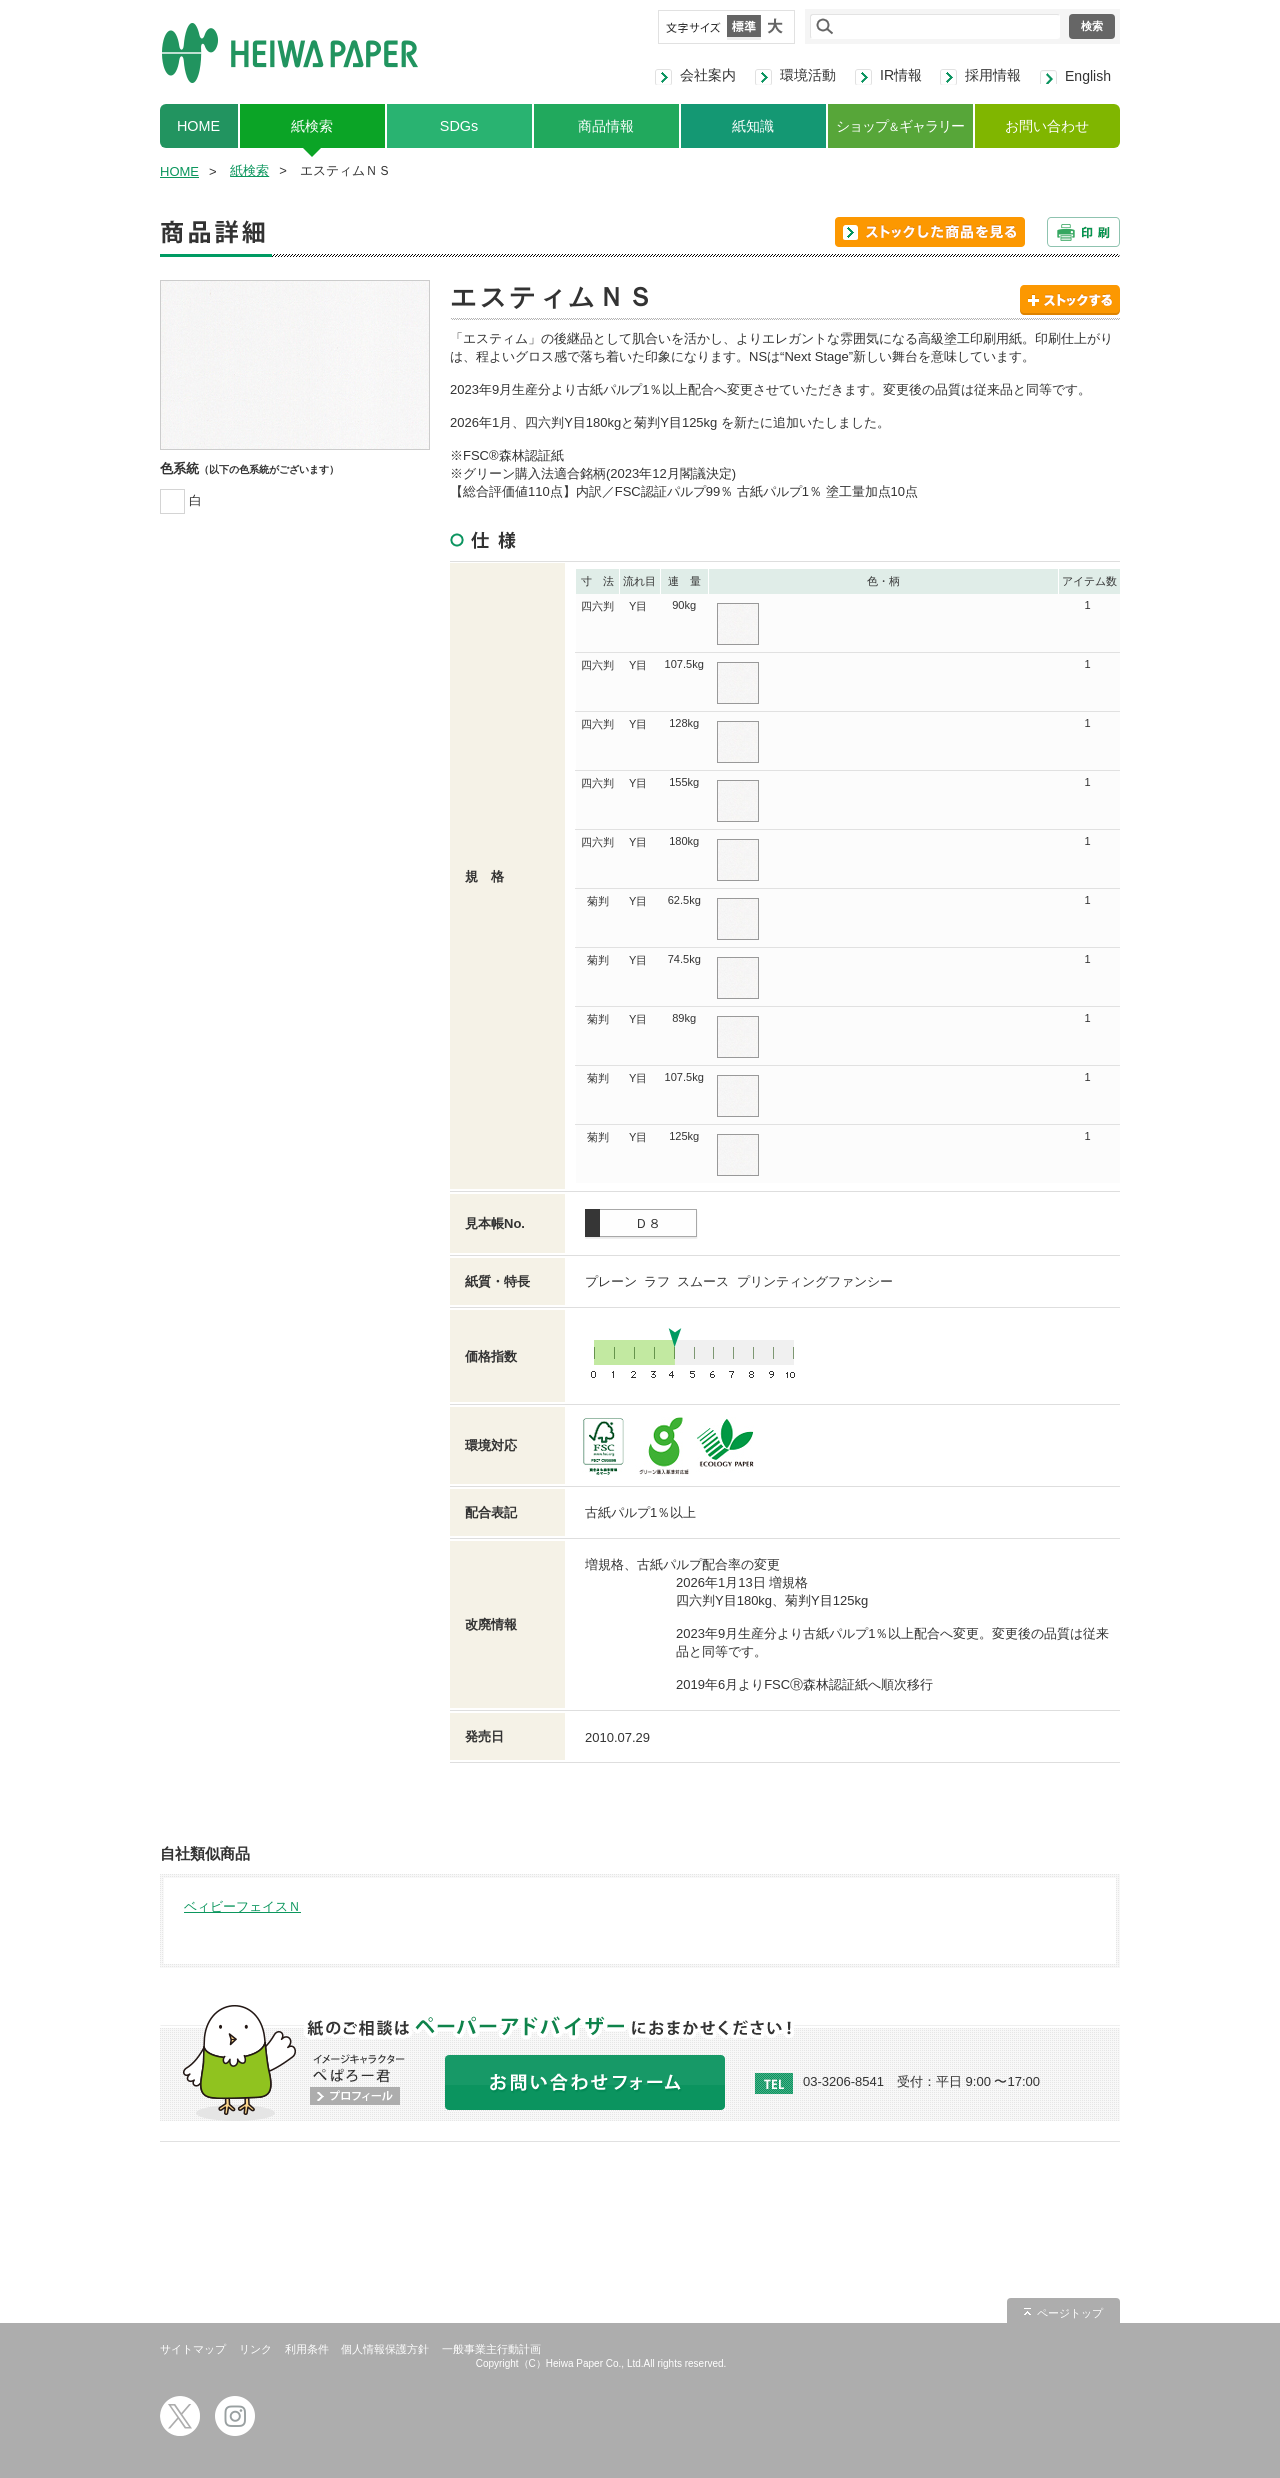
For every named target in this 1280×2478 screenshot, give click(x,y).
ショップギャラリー (899, 126)
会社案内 (708, 75)
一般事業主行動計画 (491, 2349)
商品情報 (606, 126)
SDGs (459, 126)
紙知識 (753, 126)
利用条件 (307, 2349)
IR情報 (901, 75)
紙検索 (312, 126)
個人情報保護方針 (385, 2349)
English (1088, 76)
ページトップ (1070, 2313)
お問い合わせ (1047, 126)
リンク (255, 2349)
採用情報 (993, 75)
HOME (198, 126)
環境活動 (808, 75)
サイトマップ (193, 2349)
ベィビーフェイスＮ (242, 1906)
